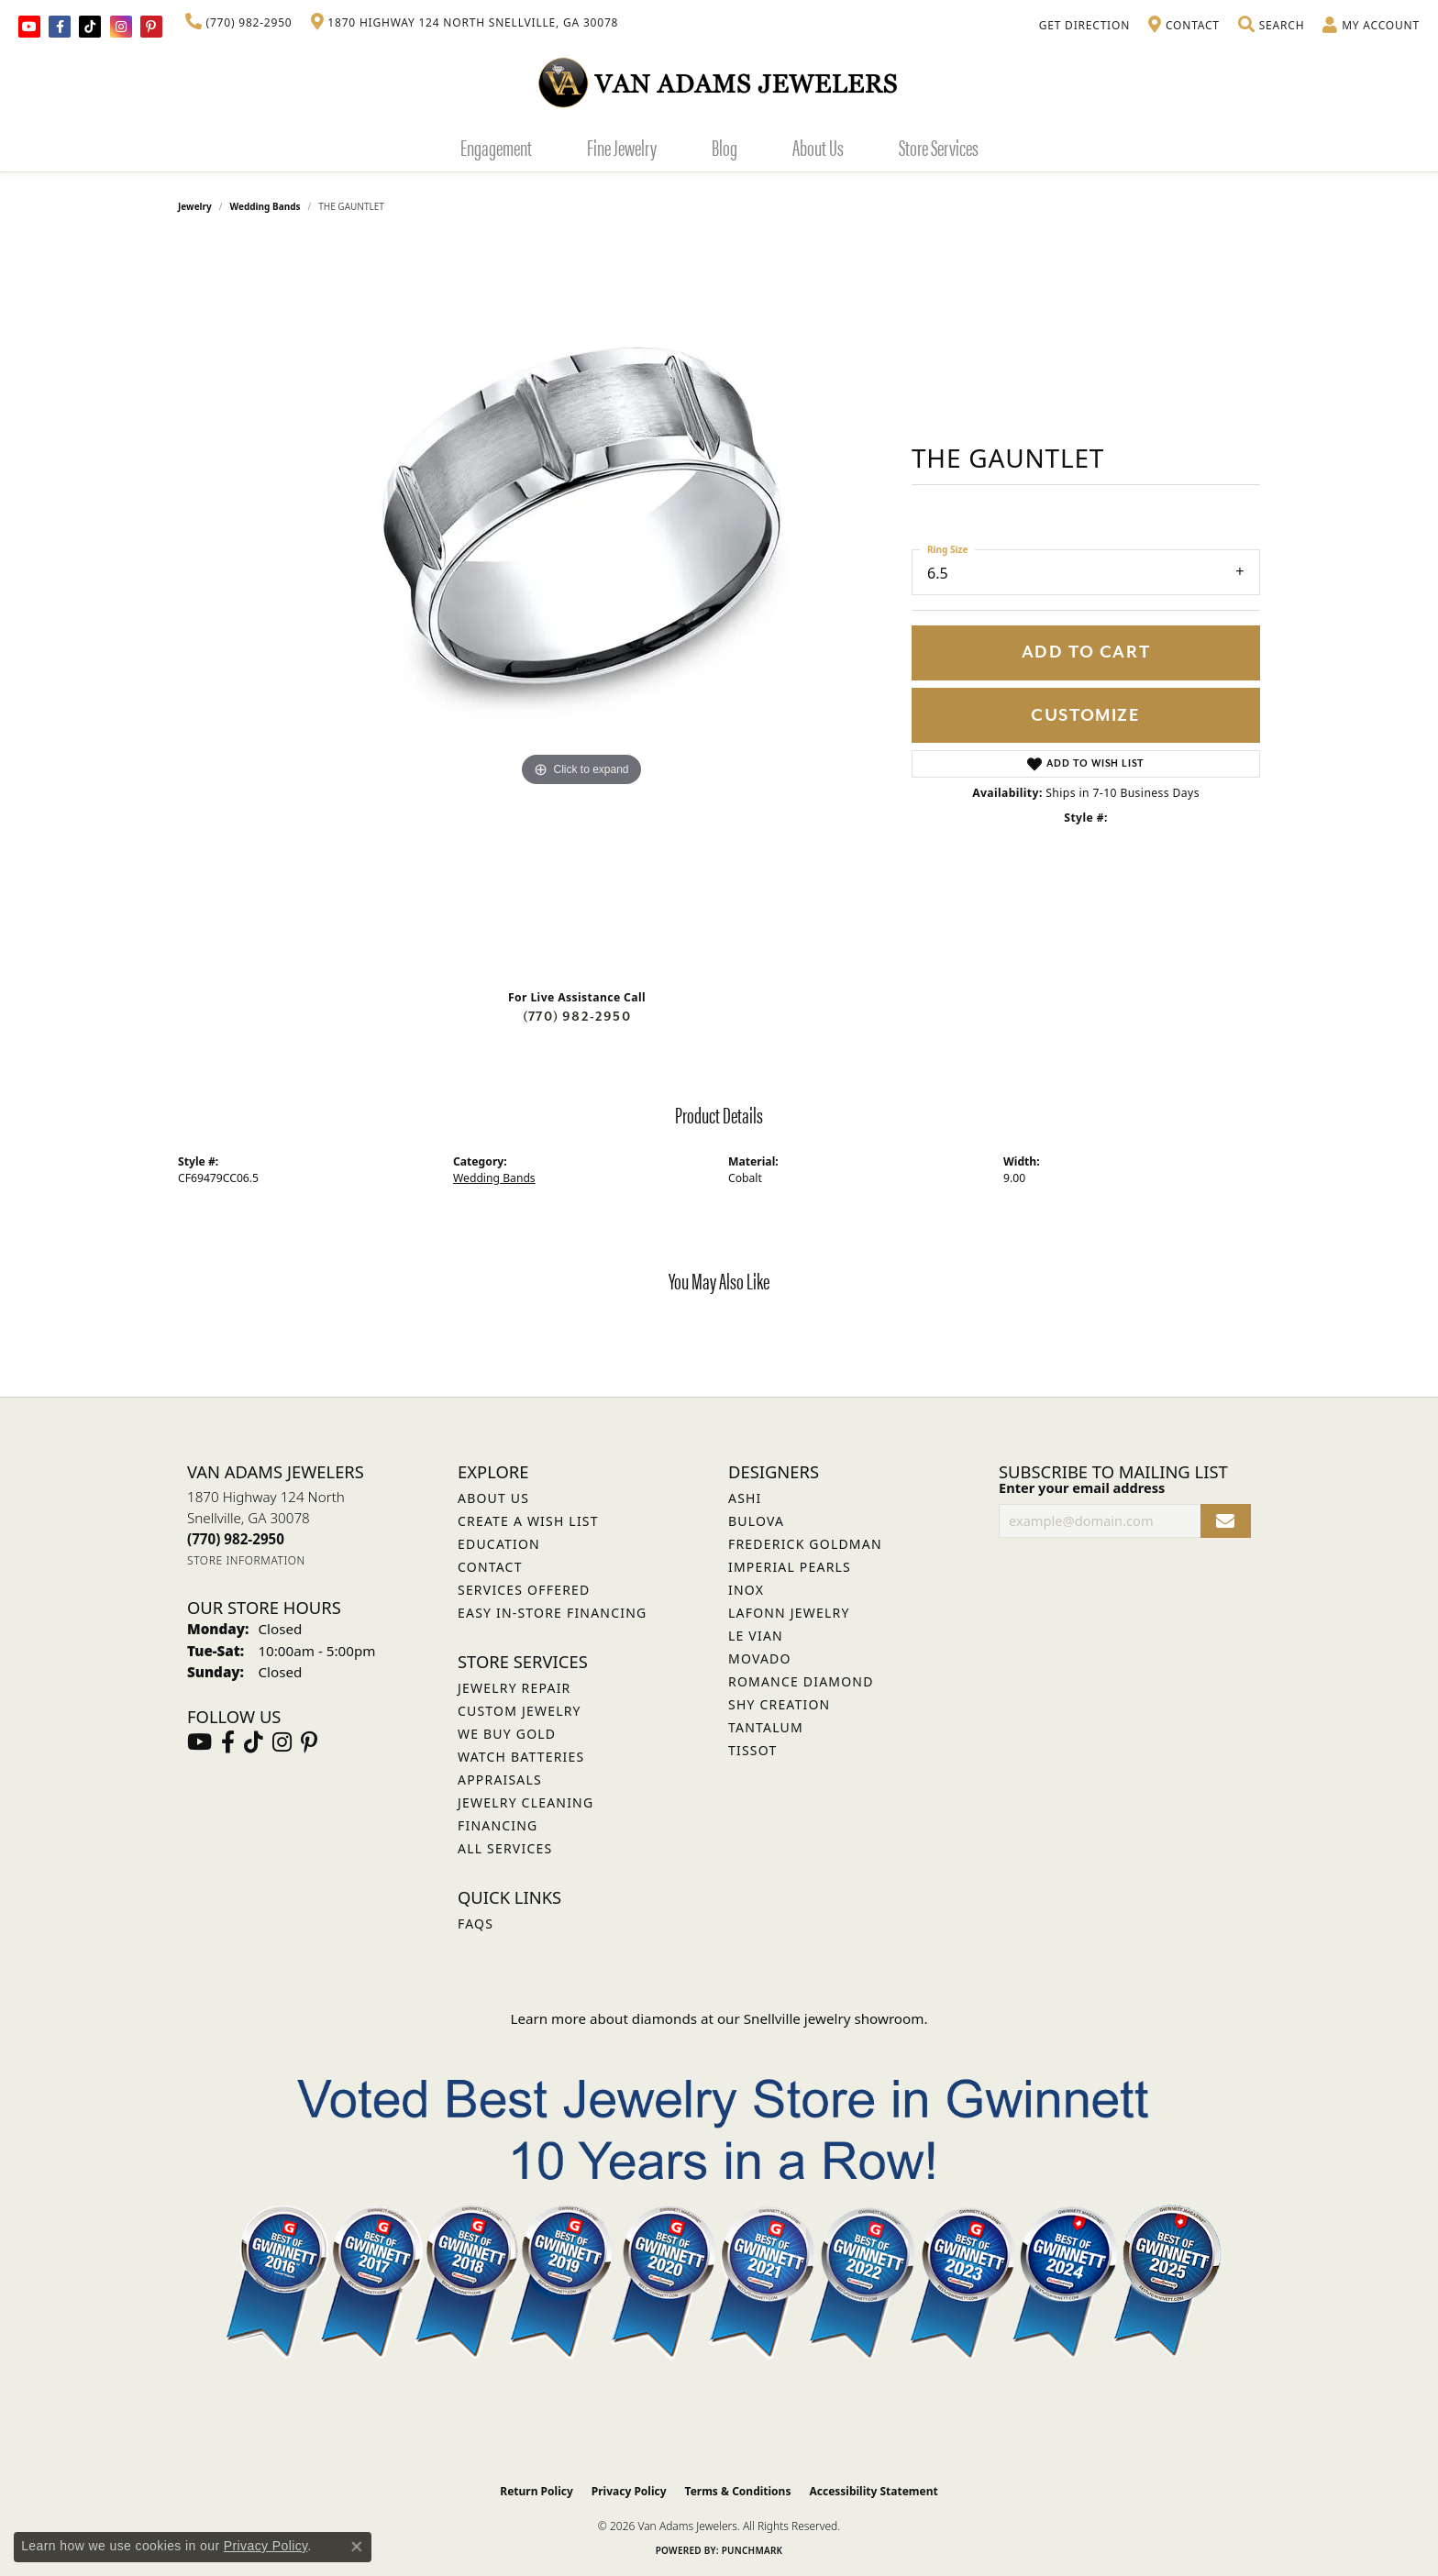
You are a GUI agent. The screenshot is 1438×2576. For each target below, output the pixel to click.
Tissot (752, 1750)
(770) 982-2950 (577, 1016)
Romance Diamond (801, 1681)
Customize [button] (1085, 715)
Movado (759, 1658)
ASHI (745, 1498)
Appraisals (500, 1779)
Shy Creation (779, 1704)
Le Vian (755, 1635)
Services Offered (524, 1589)
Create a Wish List (528, 1521)
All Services (505, 1848)
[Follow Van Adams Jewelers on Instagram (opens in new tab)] (121, 27)
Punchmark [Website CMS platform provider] (752, 2550)
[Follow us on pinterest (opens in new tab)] (151, 27)
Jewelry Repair (514, 1688)
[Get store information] (246, 1560)
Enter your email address (1082, 1487)
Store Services (939, 146)
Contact (490, 1566)
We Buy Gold (507, 1733)
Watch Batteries (521, 1756)
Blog (724, 146)
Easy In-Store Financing (552, 1612)
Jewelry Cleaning (525, 1802)
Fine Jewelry (622, 146)
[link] (239, 23)
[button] (1271, 25)
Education (499, 1544)
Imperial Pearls (789, 1566)
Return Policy (536, 2491)
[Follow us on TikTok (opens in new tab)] (90, 27)
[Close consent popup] (356, 2546)
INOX (746, 1589)
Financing (497, 1825)
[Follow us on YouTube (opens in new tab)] (29, 27)
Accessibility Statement (873, 2491)
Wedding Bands (265, 206)
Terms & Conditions (738, 2491)
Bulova (756, 1521)
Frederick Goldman (805, 1544)
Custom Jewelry (519, 1710)
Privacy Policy (629, 2491)
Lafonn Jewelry (789, 1612)
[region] (581, 608)
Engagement (496, 146)
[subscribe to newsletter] (1225, 1521)
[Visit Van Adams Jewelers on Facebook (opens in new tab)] (60, 27)
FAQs (475, 1923)
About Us (818, 146)
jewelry (195, 206)
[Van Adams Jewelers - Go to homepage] (719, 82)
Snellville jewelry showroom (834, 2018)
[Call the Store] (235, 1539)
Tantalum (765, 1727)
